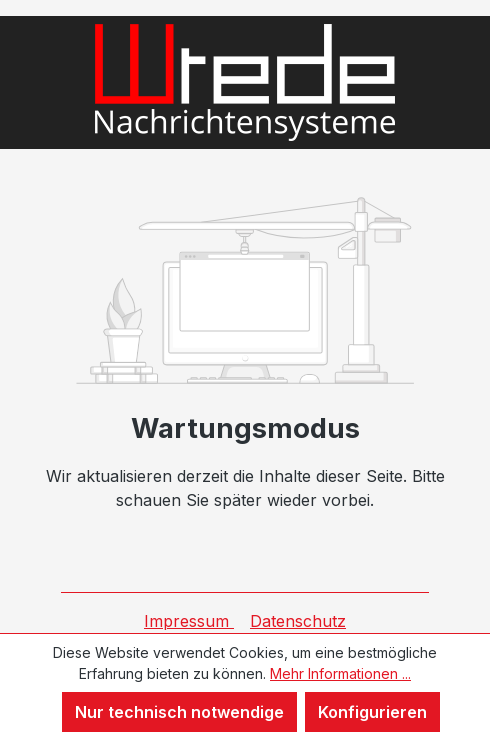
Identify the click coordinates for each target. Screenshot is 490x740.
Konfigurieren (372, 712)
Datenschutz (298, 621)
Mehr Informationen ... (340, 673)
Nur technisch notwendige (179, 712)
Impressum (189, 621)
